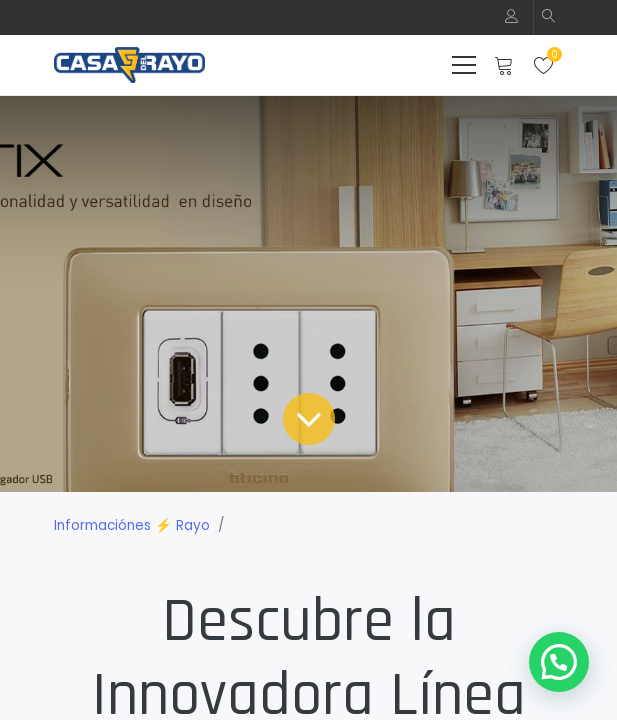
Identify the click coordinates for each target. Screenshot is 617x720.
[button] (549, 17)
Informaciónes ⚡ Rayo (132, 525)
